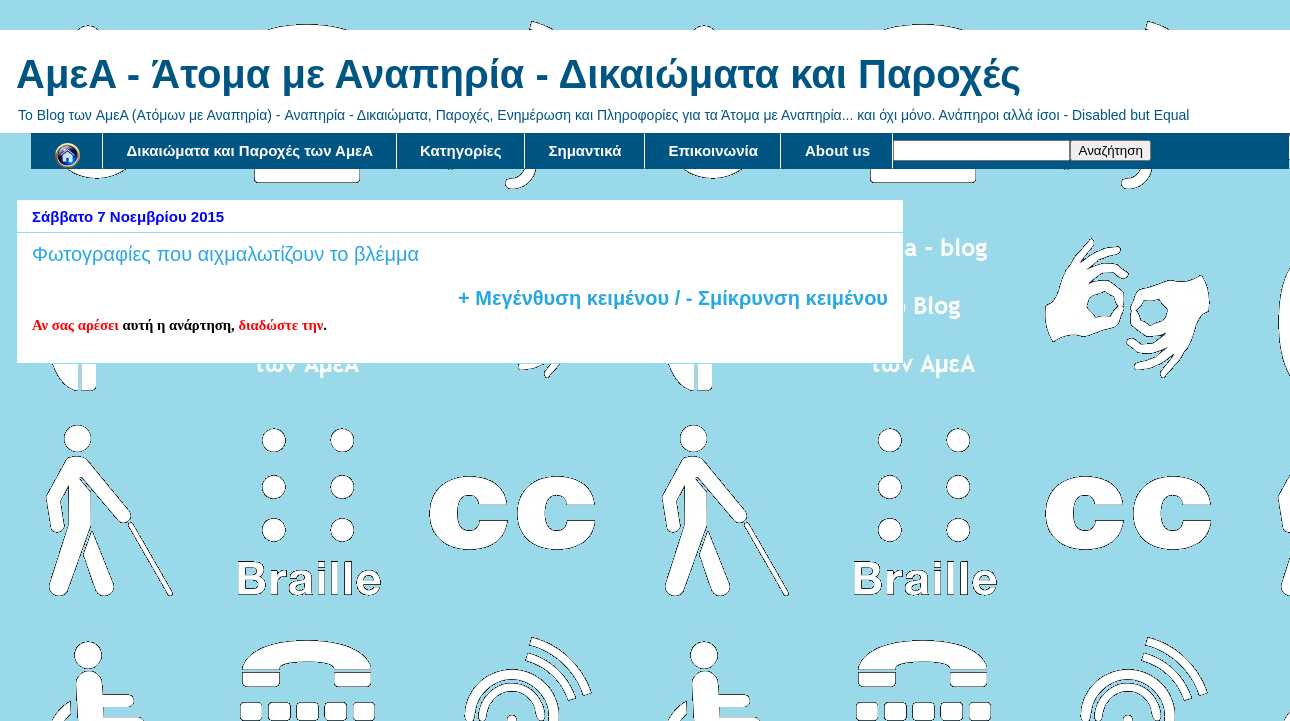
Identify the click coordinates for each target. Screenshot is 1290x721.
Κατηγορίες (460, 150)
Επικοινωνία (713, 150)
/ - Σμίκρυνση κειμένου (778, 298)
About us (837, 150)
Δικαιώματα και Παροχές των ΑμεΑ (250, 150)
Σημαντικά (585, 150)
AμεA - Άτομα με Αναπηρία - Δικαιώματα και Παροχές (518, 74)
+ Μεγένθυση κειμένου (563, 298)
